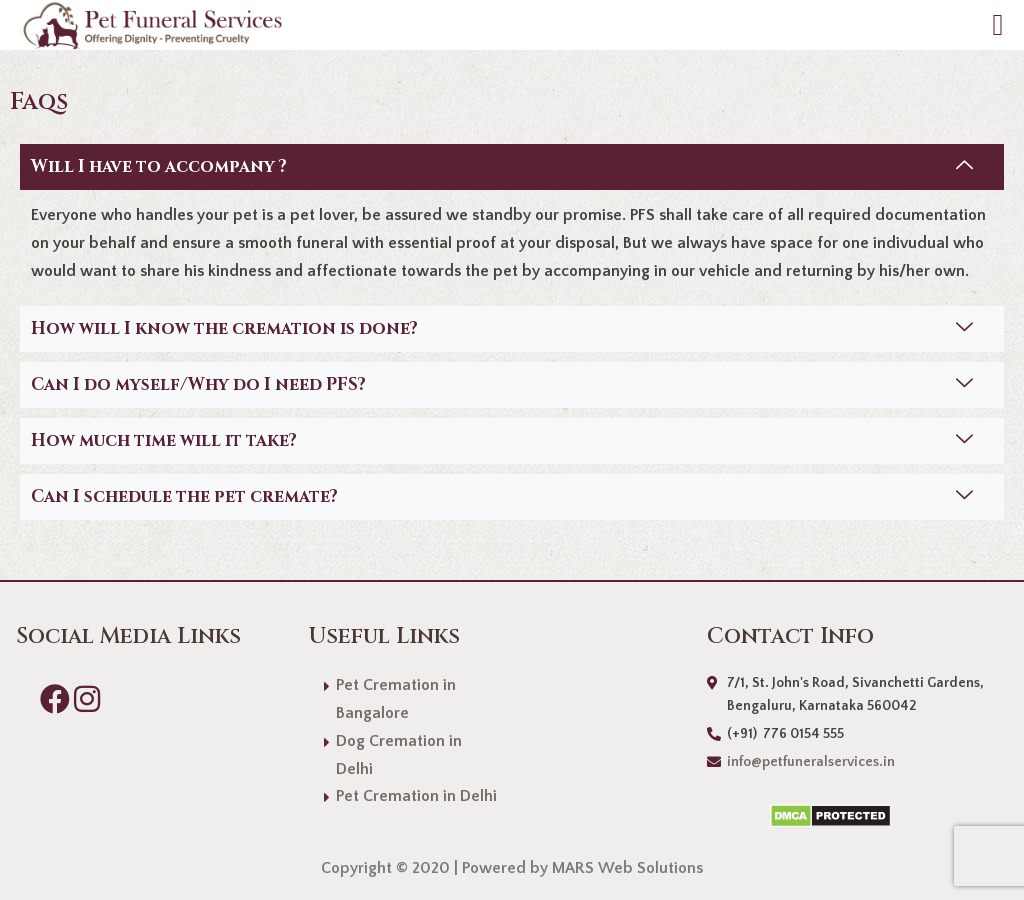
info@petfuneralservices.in (811, 762)
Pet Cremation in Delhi (416, 796)
